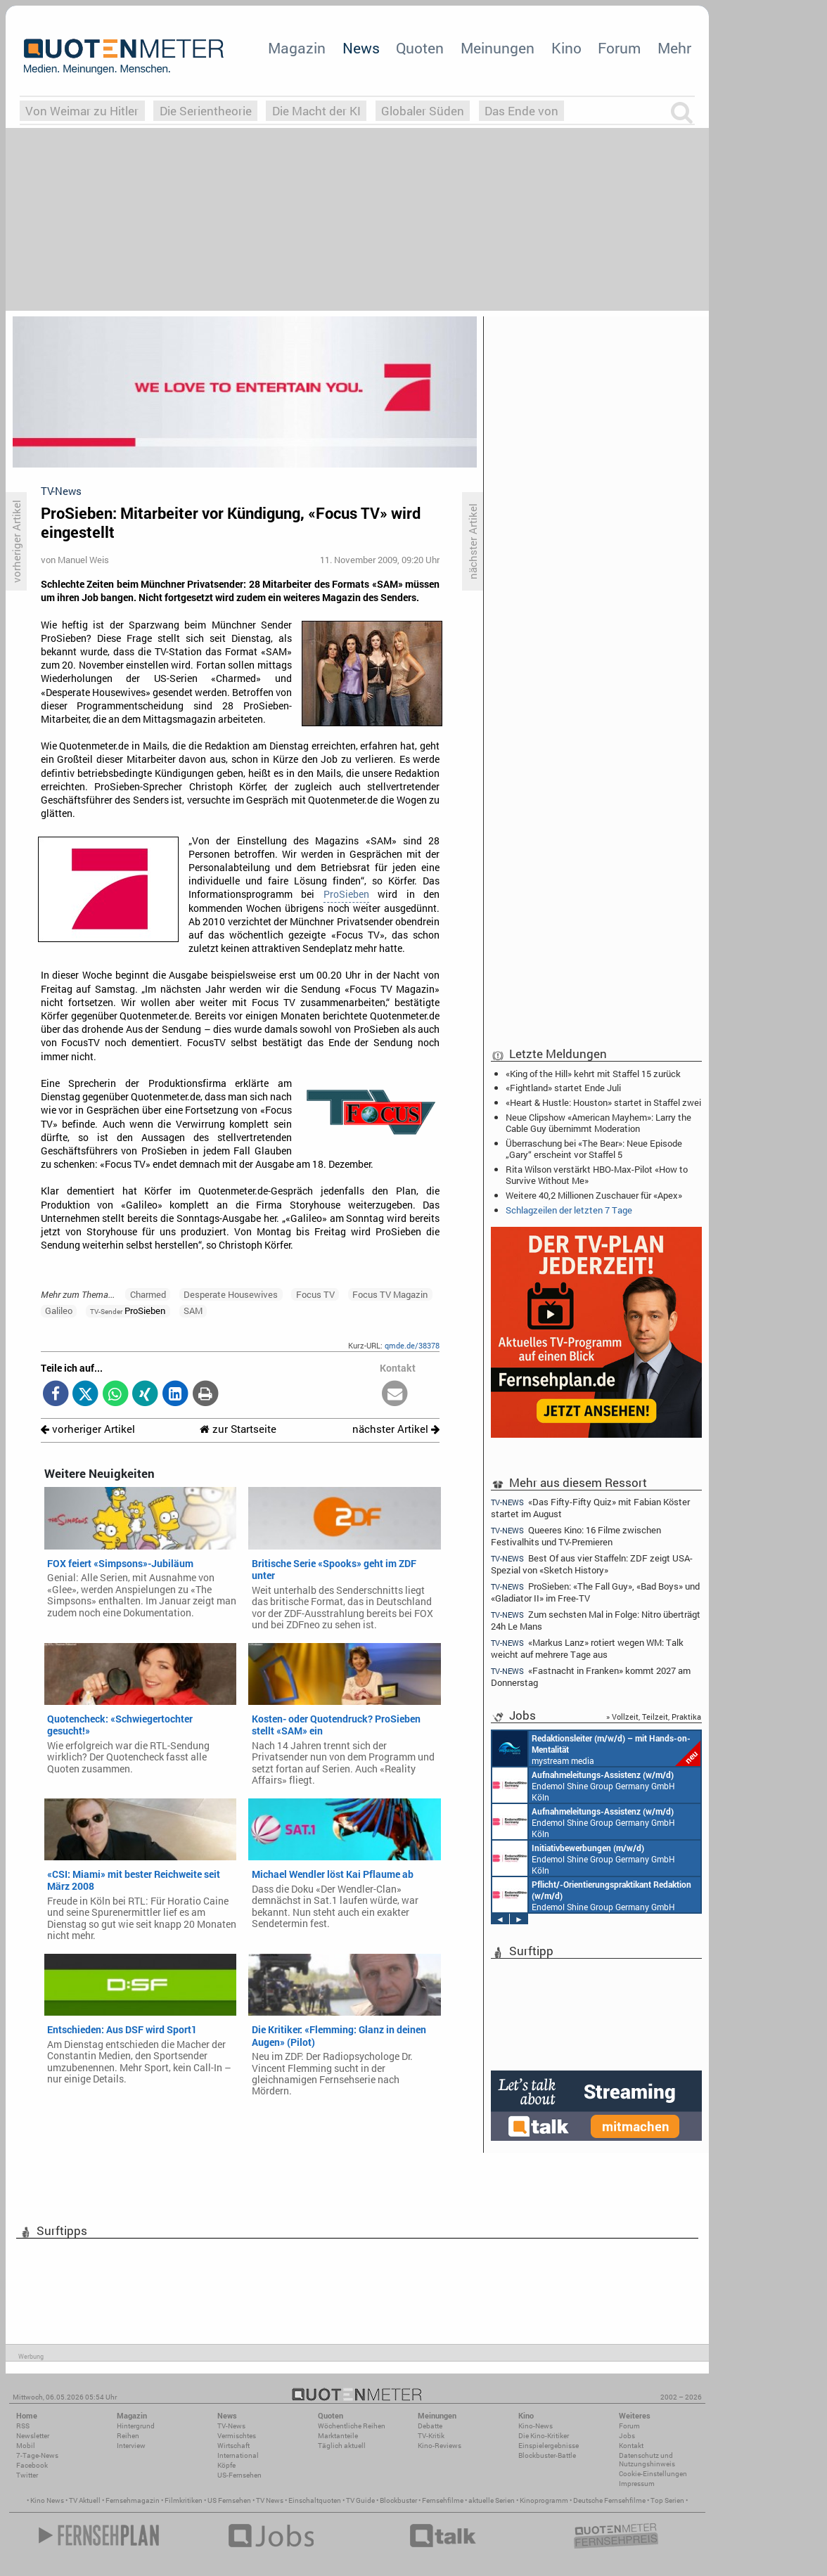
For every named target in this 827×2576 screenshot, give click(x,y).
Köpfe (226, 2465)
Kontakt (631, 2445)
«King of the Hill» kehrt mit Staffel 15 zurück (593, 1073)
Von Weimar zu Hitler (82, 111)
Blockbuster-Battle (547, 2455)
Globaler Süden (422, 111)
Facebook (32, 2465)
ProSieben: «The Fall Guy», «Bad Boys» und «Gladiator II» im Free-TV (595, 1592)
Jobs (627, 2435)
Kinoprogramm (544, 2500)
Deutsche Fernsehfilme (609, 2500)
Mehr (674, 48)
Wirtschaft (233, 2445)
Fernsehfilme (442, 2500)
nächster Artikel (396, 1429)
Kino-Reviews (439, 2445)
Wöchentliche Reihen (351, 2425)
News (361, 48)
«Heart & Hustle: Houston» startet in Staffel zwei (603, 1102)
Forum (619, 48)
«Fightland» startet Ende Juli (563, 1087)
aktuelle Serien (491, 2500)
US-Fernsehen (239, 2475)
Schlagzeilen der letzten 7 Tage (569, 1210)
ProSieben (346, 894)
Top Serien (667, 2500)
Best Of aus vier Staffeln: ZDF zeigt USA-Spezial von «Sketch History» (592, 1564)
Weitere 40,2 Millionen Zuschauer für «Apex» (594, 1195)
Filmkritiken (184, 2500)
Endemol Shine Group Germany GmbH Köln (583, 1785)
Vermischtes (236, 2435)
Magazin (297, 48)
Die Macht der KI (316, 111)
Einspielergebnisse (548, 2445)
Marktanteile (338, 2435)
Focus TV (315, 1294)
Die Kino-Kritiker (543, 2435)
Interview (131, 2445)
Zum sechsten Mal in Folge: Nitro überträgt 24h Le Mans (595, 1620)
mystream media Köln (596, 1748)
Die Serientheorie (206, 111)
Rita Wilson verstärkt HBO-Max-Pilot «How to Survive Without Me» (597, 1175)
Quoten (420, 48)
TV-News (231, 2425)
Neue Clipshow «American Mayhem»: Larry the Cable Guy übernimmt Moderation (598, 1123)
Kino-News (535, 2425)
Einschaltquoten (314, 2500)
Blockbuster (398, 2500)
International (238, 2455)
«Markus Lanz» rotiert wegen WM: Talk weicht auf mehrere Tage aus (587, 1648)
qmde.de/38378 (412, 1345)
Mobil (25, 2445)
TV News (269, 2500)
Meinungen (497, 48)
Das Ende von (521, 111)
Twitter (27, 2475)
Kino (566, 48)
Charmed (148, 1294)
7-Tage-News (37, 2455)
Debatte (430, 2425)
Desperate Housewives (231, 1294)
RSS (23, 2425)
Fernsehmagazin (132, 2500)
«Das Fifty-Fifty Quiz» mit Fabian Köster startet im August (590, 1507)
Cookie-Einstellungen (653, 2473)
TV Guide (360, 2500)
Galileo (58, 1310)
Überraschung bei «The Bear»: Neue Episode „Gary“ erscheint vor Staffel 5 (594, 1149)
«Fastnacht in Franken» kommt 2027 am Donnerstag (591, 1676)
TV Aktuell (85, 2500)
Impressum (637, 2483)
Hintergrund (136, 2425)
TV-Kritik (431, 2435)
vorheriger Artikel (88, 1429)
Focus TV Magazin (390, 1294)
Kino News (47, 2500)
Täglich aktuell (342, 2445)
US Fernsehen (229, 2500)
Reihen (128, 2435)
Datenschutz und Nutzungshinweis (647, 2459)
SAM (193, 1310)
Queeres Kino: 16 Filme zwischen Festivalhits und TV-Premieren (576, 1535)
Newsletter (32, 2435)
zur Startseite (238, 1429)
